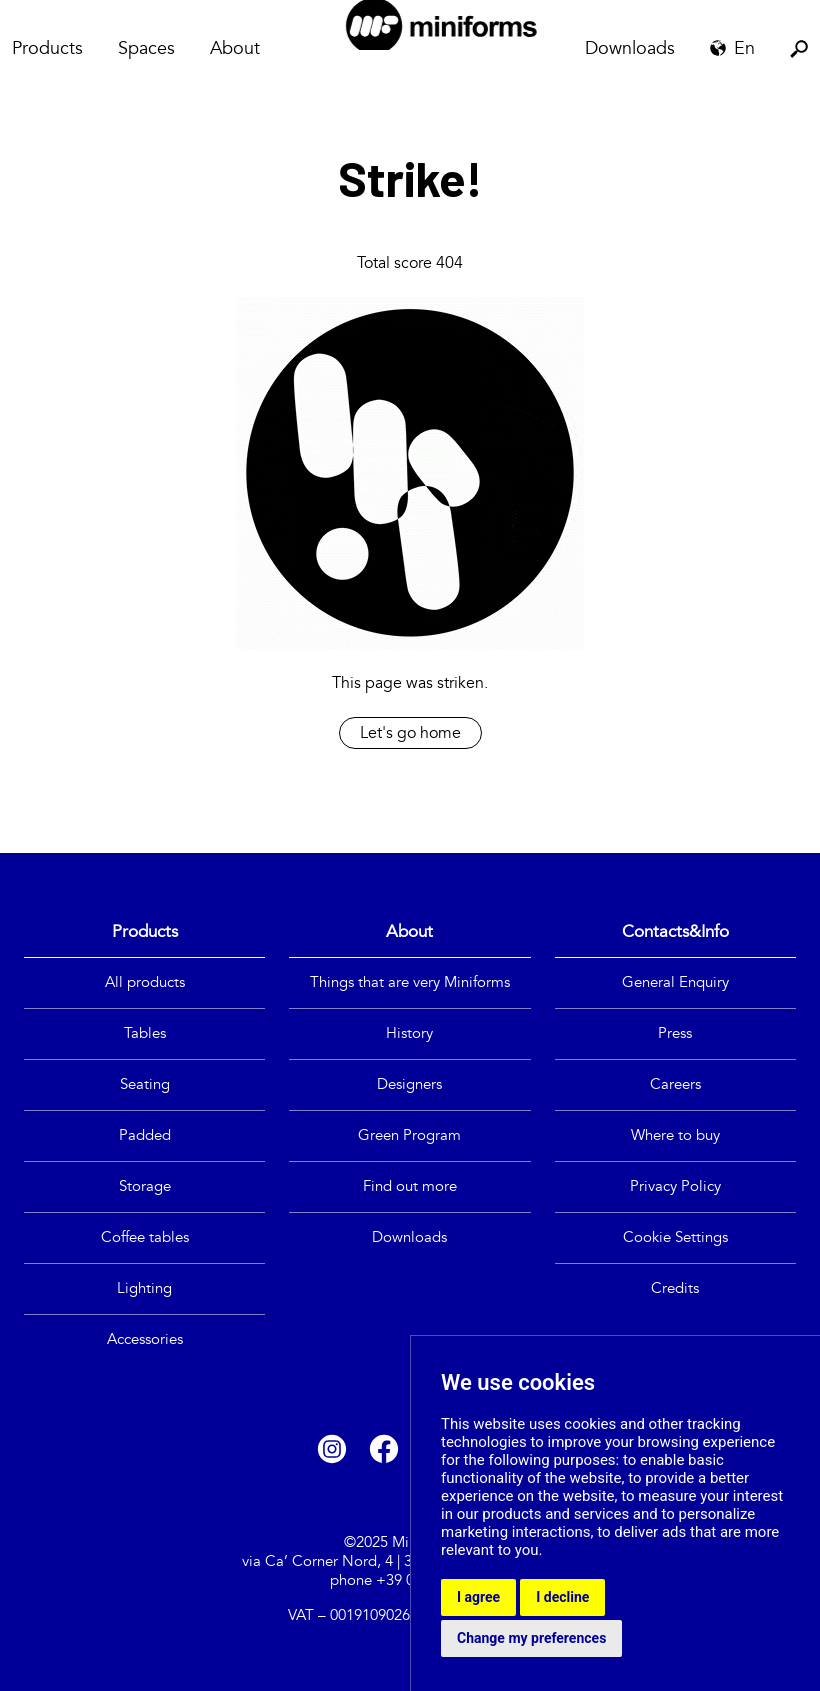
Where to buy (675, 1135)
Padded (145, 1135)
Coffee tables (145, 1237)
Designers (409, 1084)
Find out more (410, 1186)
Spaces (146, 48)
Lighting (144, 1288)
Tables (145, 1033)
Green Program (409, 1135)
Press (675, 1033)
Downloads (630, 48)
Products (47, 48)
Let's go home (410, 733)
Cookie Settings (675, 1237)
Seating (145, 1084)
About (235, 48)
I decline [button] (562, 1597)
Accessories (145, 1339)
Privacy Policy (675, 1186)
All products (145, 982)
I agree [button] (478, 1597)
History (409, 1033)
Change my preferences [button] (531, 1638)
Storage (145, 1186)
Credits (675, 1288)
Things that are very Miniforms (410, 982)
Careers (675, 1084)
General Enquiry (675, 982)
